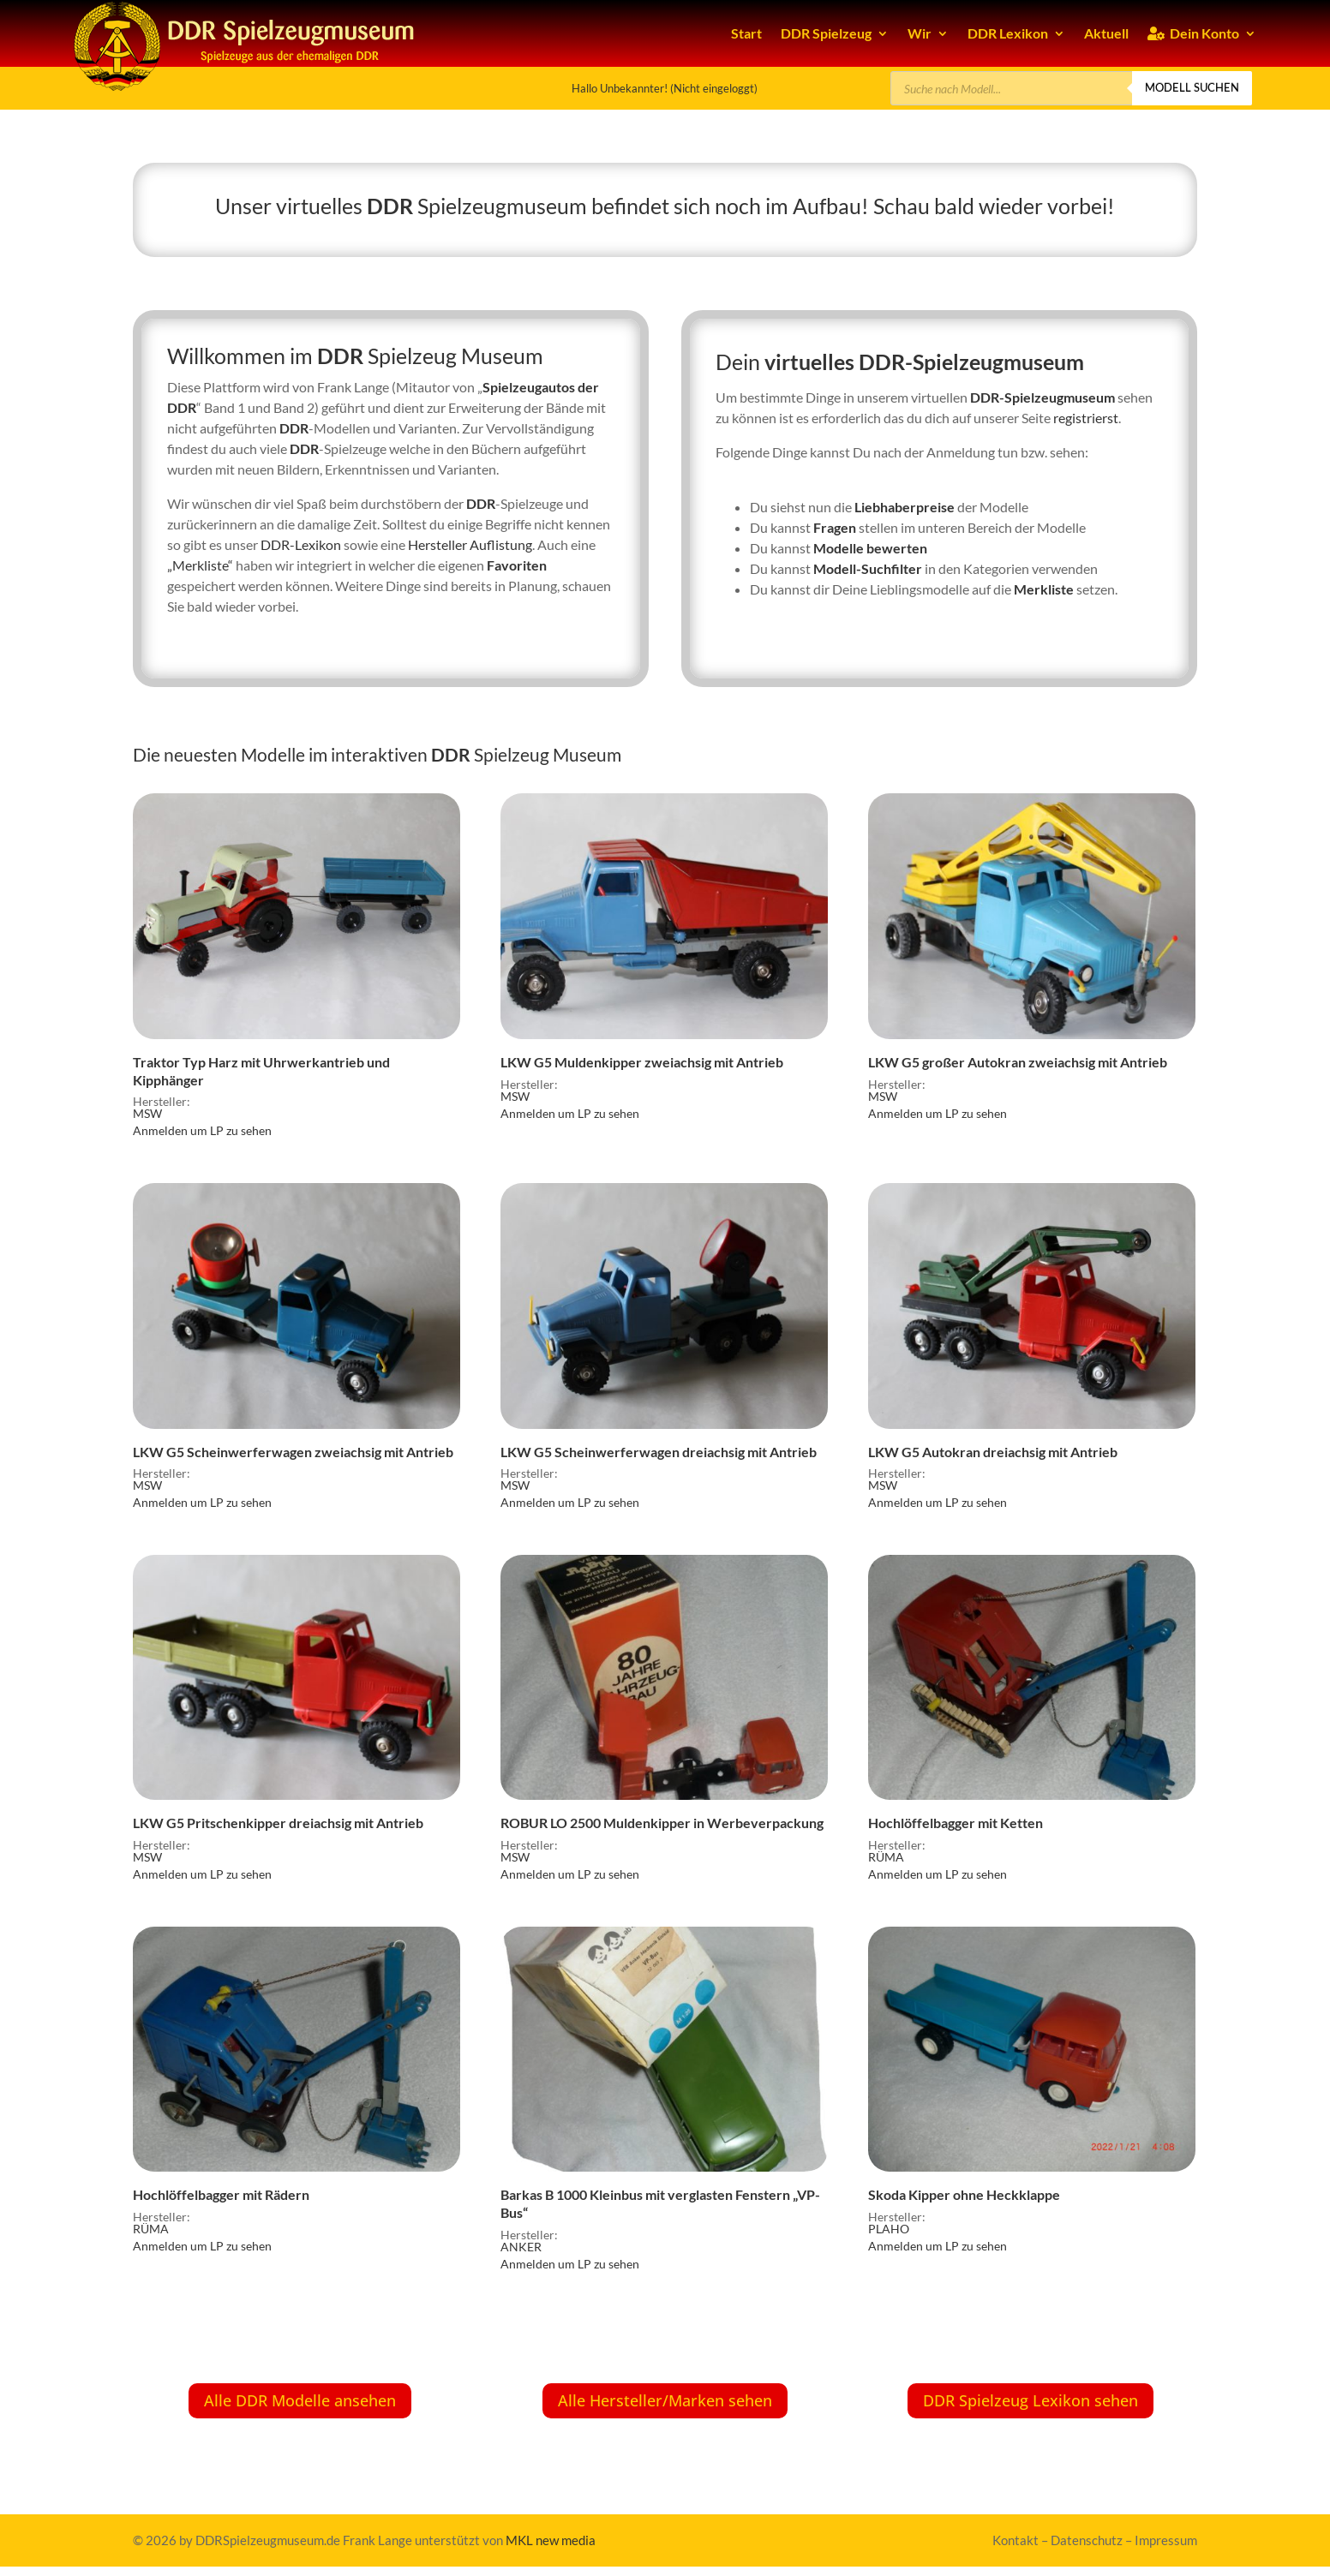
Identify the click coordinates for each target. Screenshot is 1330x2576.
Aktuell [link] (1106, 33)
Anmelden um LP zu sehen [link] (202, 1130)
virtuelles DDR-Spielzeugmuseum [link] (924, 361)
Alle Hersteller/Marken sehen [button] (665, 2400)
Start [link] (746, 33)
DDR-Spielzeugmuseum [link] (1042, 397)
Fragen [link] (834, 527)
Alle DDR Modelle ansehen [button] (300, 2400)
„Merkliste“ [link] (200, 565)
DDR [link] (390, 205)
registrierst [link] (1085, 417)
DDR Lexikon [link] (1008, 33)
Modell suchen (1192, 87)
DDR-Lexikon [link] (301, 544)
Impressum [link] (1166, 2540)
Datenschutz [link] (1087, 2540)
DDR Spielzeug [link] (826, 33)
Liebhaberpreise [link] (904, 507)
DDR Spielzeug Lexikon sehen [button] (1030, 2400)
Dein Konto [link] (1193, 33)
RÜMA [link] (886, 1857)
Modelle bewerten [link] (870, 548)
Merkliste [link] (1044, 589)
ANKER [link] (521, 2246)
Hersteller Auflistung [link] (470, 544)
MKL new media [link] (551, 2540)
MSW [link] (147, 1113)
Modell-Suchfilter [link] (867, 568)
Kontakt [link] (1015, 2540)
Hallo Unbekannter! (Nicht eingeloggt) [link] (665, 88)
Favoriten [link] (517, 565)
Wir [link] (920, 33)
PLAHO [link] (888, 2228)
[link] (296, 944)
